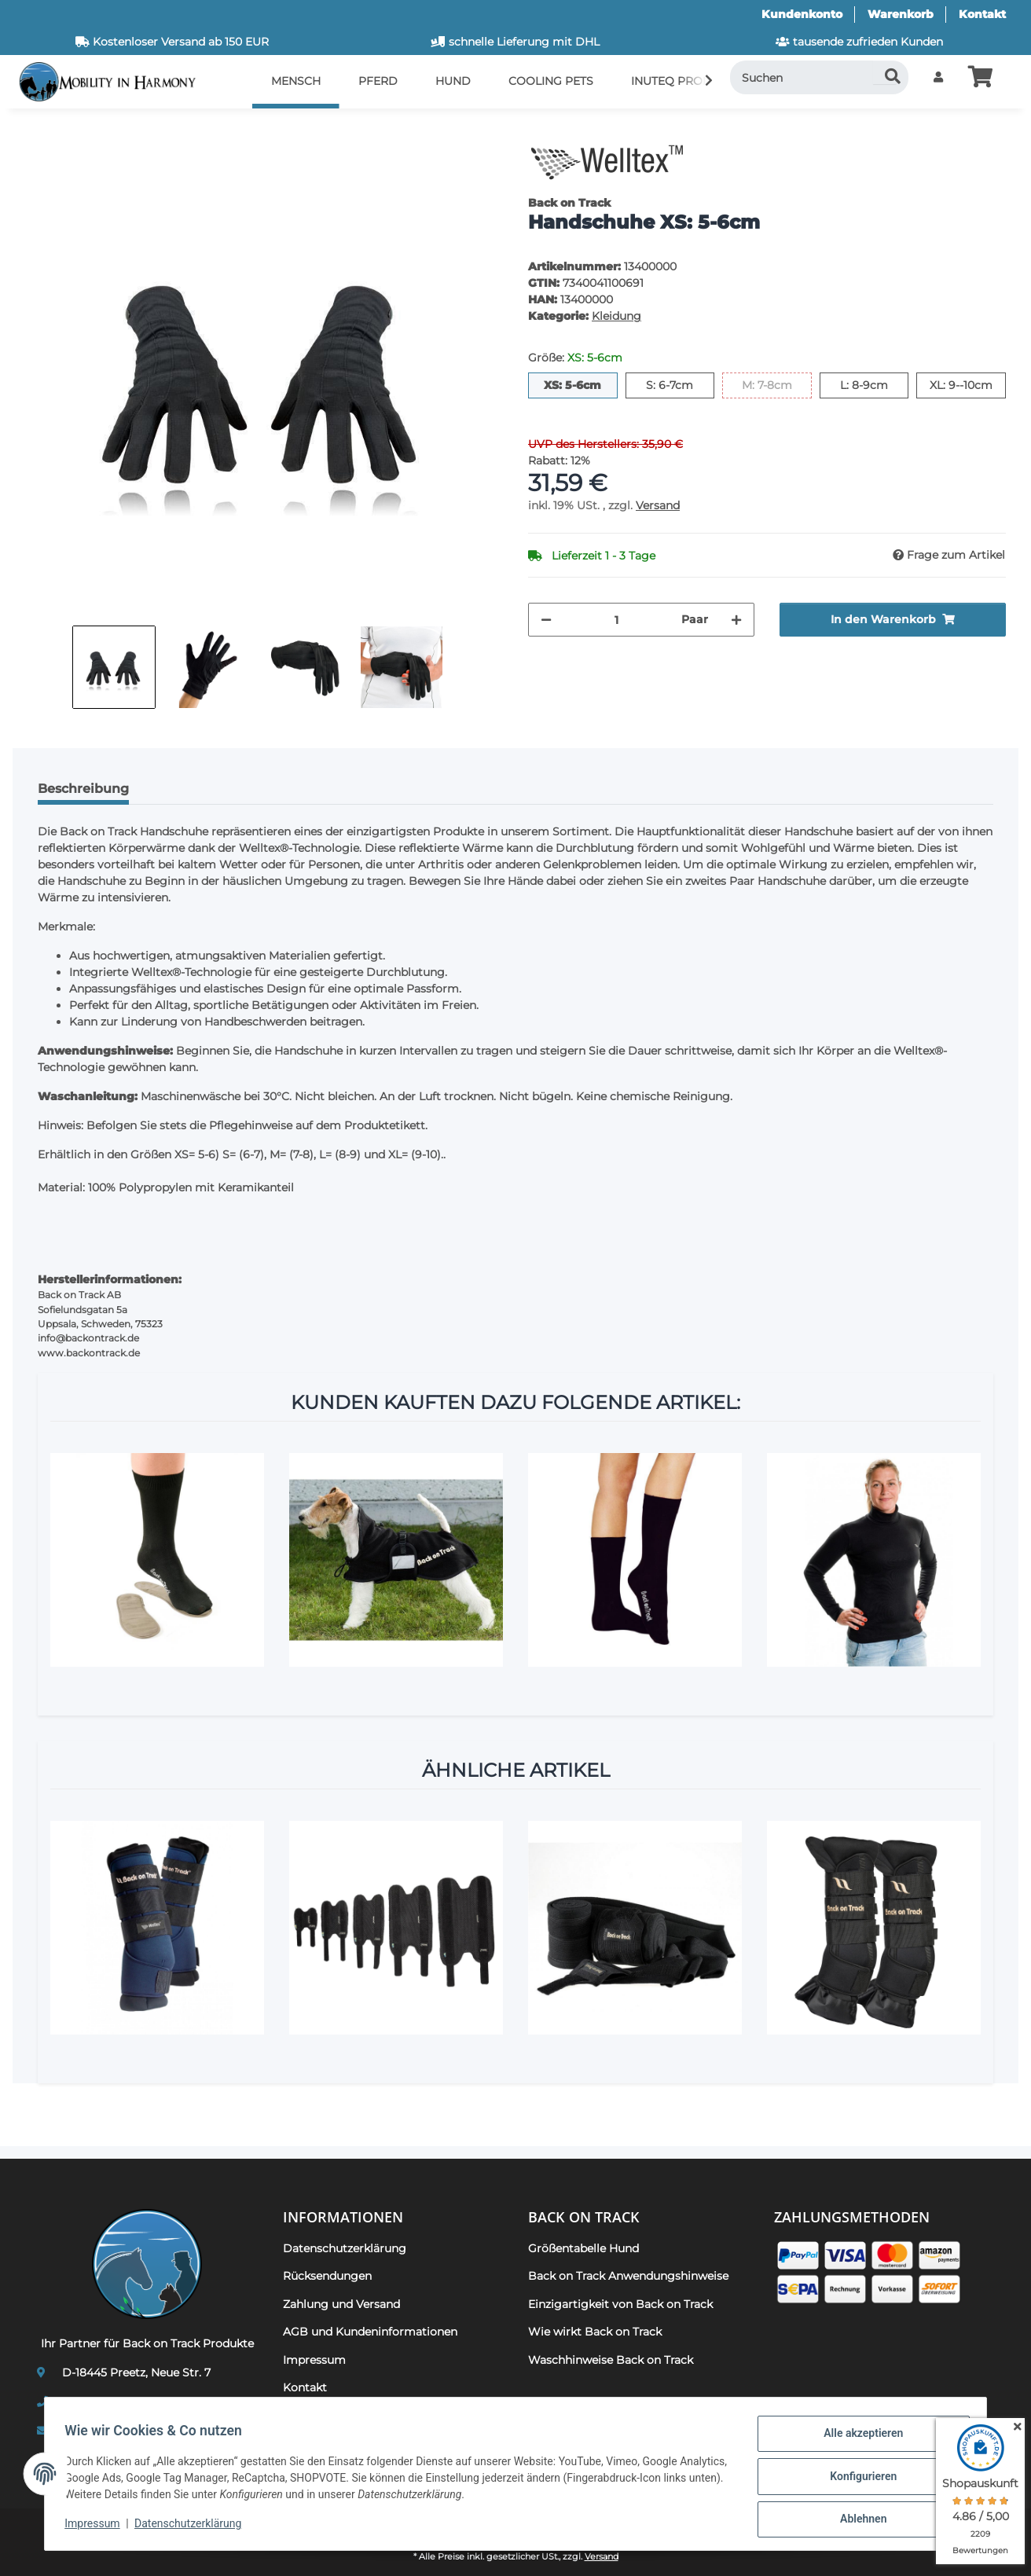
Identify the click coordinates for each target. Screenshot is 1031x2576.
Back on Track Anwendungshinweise (628, 2276)
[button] (938, 77)
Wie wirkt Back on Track (595, 2332)
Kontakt (982, 14)
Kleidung (616, 316)
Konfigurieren (857, 2479)
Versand (658, 505)
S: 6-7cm (680, 384)
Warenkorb (901, 14)
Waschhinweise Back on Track (610, 2360)
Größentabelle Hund (583, 2248)
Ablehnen (858, 2520)
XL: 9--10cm (968, 384)
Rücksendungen (327, 2276)
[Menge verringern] (546, 620)
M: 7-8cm (777, 384)
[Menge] (616, 620)
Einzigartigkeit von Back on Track (620, 2304)
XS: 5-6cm (580, 384)
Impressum (97, 2527)
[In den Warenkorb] (37, 129)
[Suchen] (819, 77)
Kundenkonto (801, 14)
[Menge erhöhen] (736, 620)
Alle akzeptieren (857, 2438)
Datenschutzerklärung (193, 2527)
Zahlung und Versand (341, 2304)
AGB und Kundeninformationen (370, 2332)
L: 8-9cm (874, 384)
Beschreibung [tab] (83, 788)
